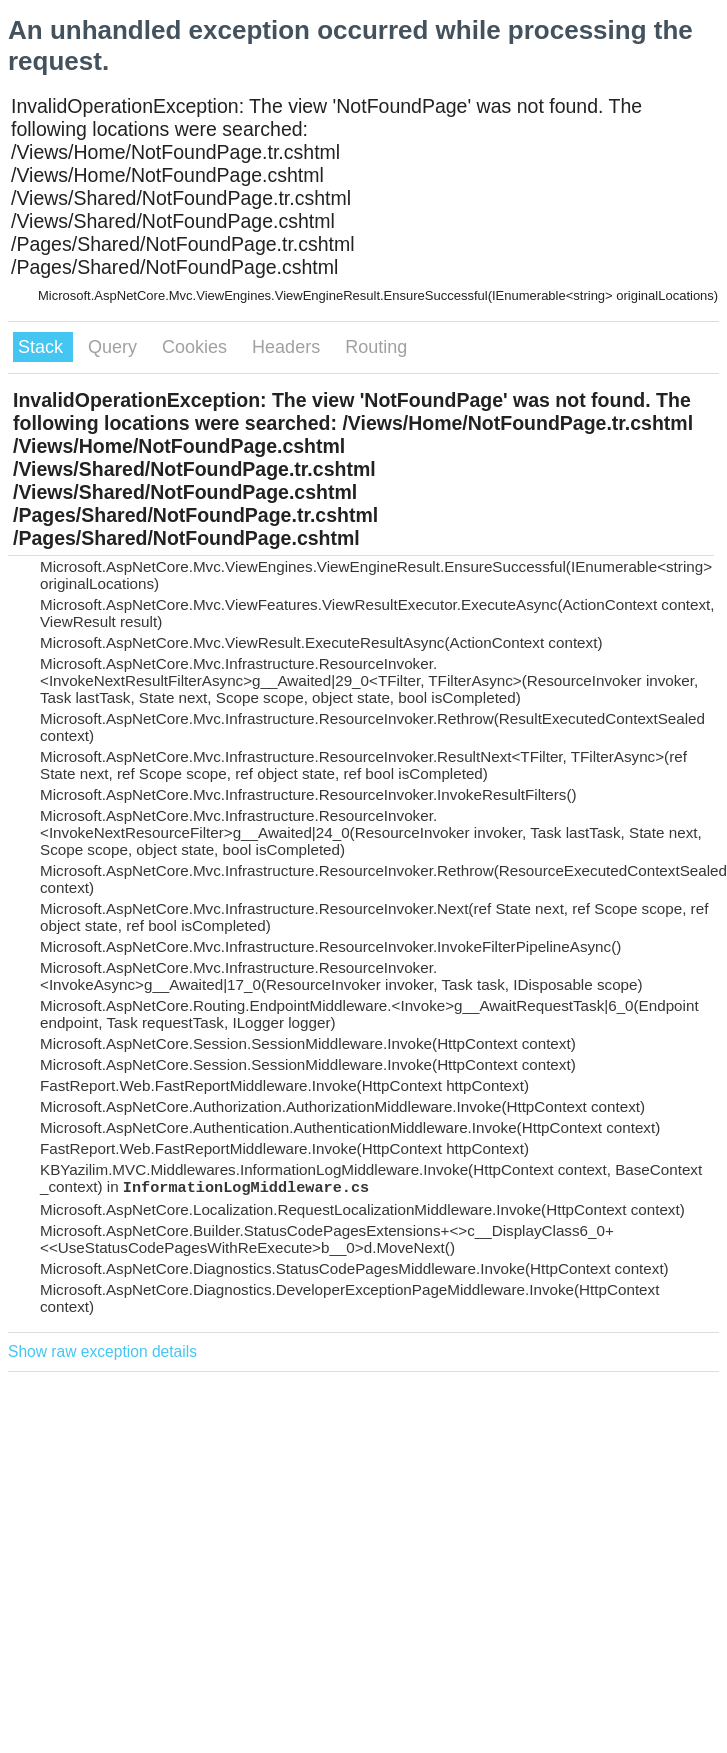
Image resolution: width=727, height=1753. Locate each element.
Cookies (197, 347)
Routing (376, 347)
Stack (43, 347)
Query (115, 347)
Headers (288, 347)
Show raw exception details (102, 1351)
